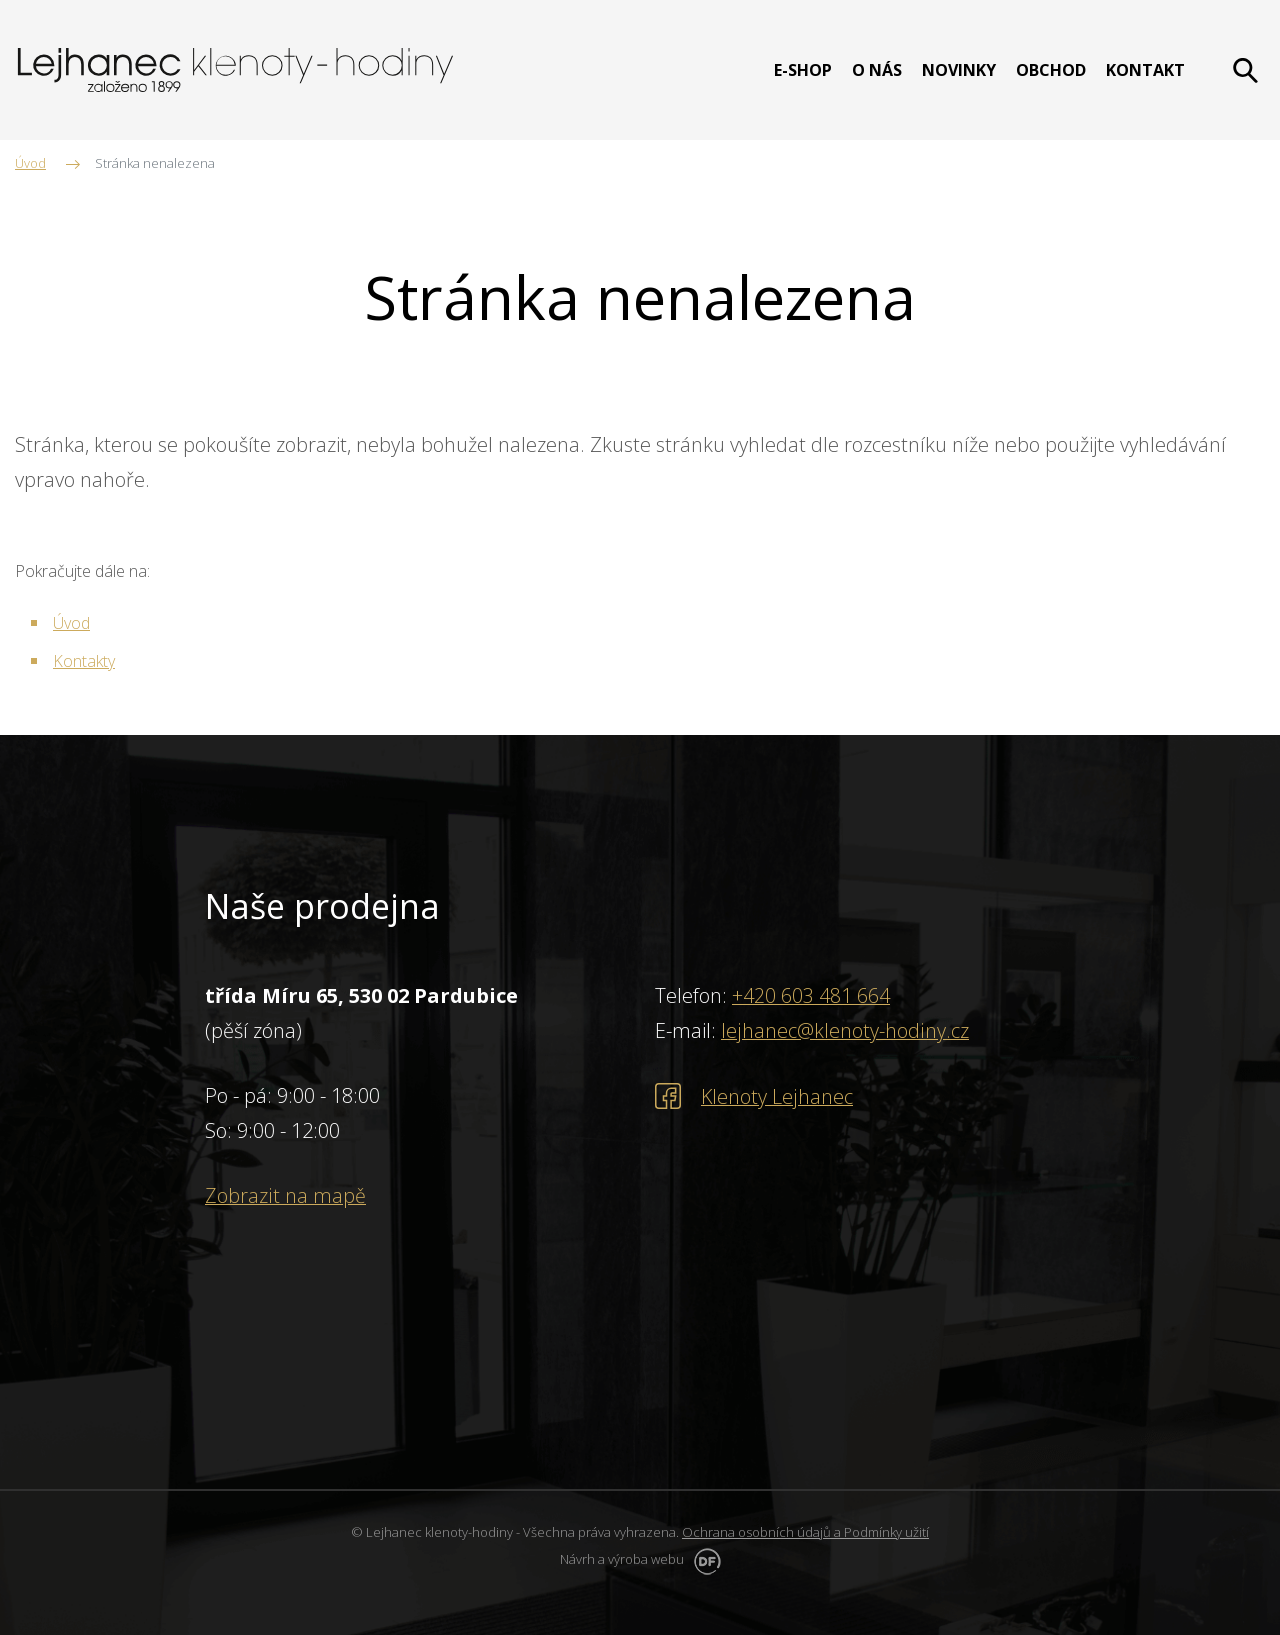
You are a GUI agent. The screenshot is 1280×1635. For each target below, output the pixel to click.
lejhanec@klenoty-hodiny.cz (844, 1030)
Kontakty (84, 661)
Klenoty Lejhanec (777, 1095)
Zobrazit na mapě (285, 1195)
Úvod (71, 623)
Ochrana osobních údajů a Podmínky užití (805, 1532)
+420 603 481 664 (811, 995)
